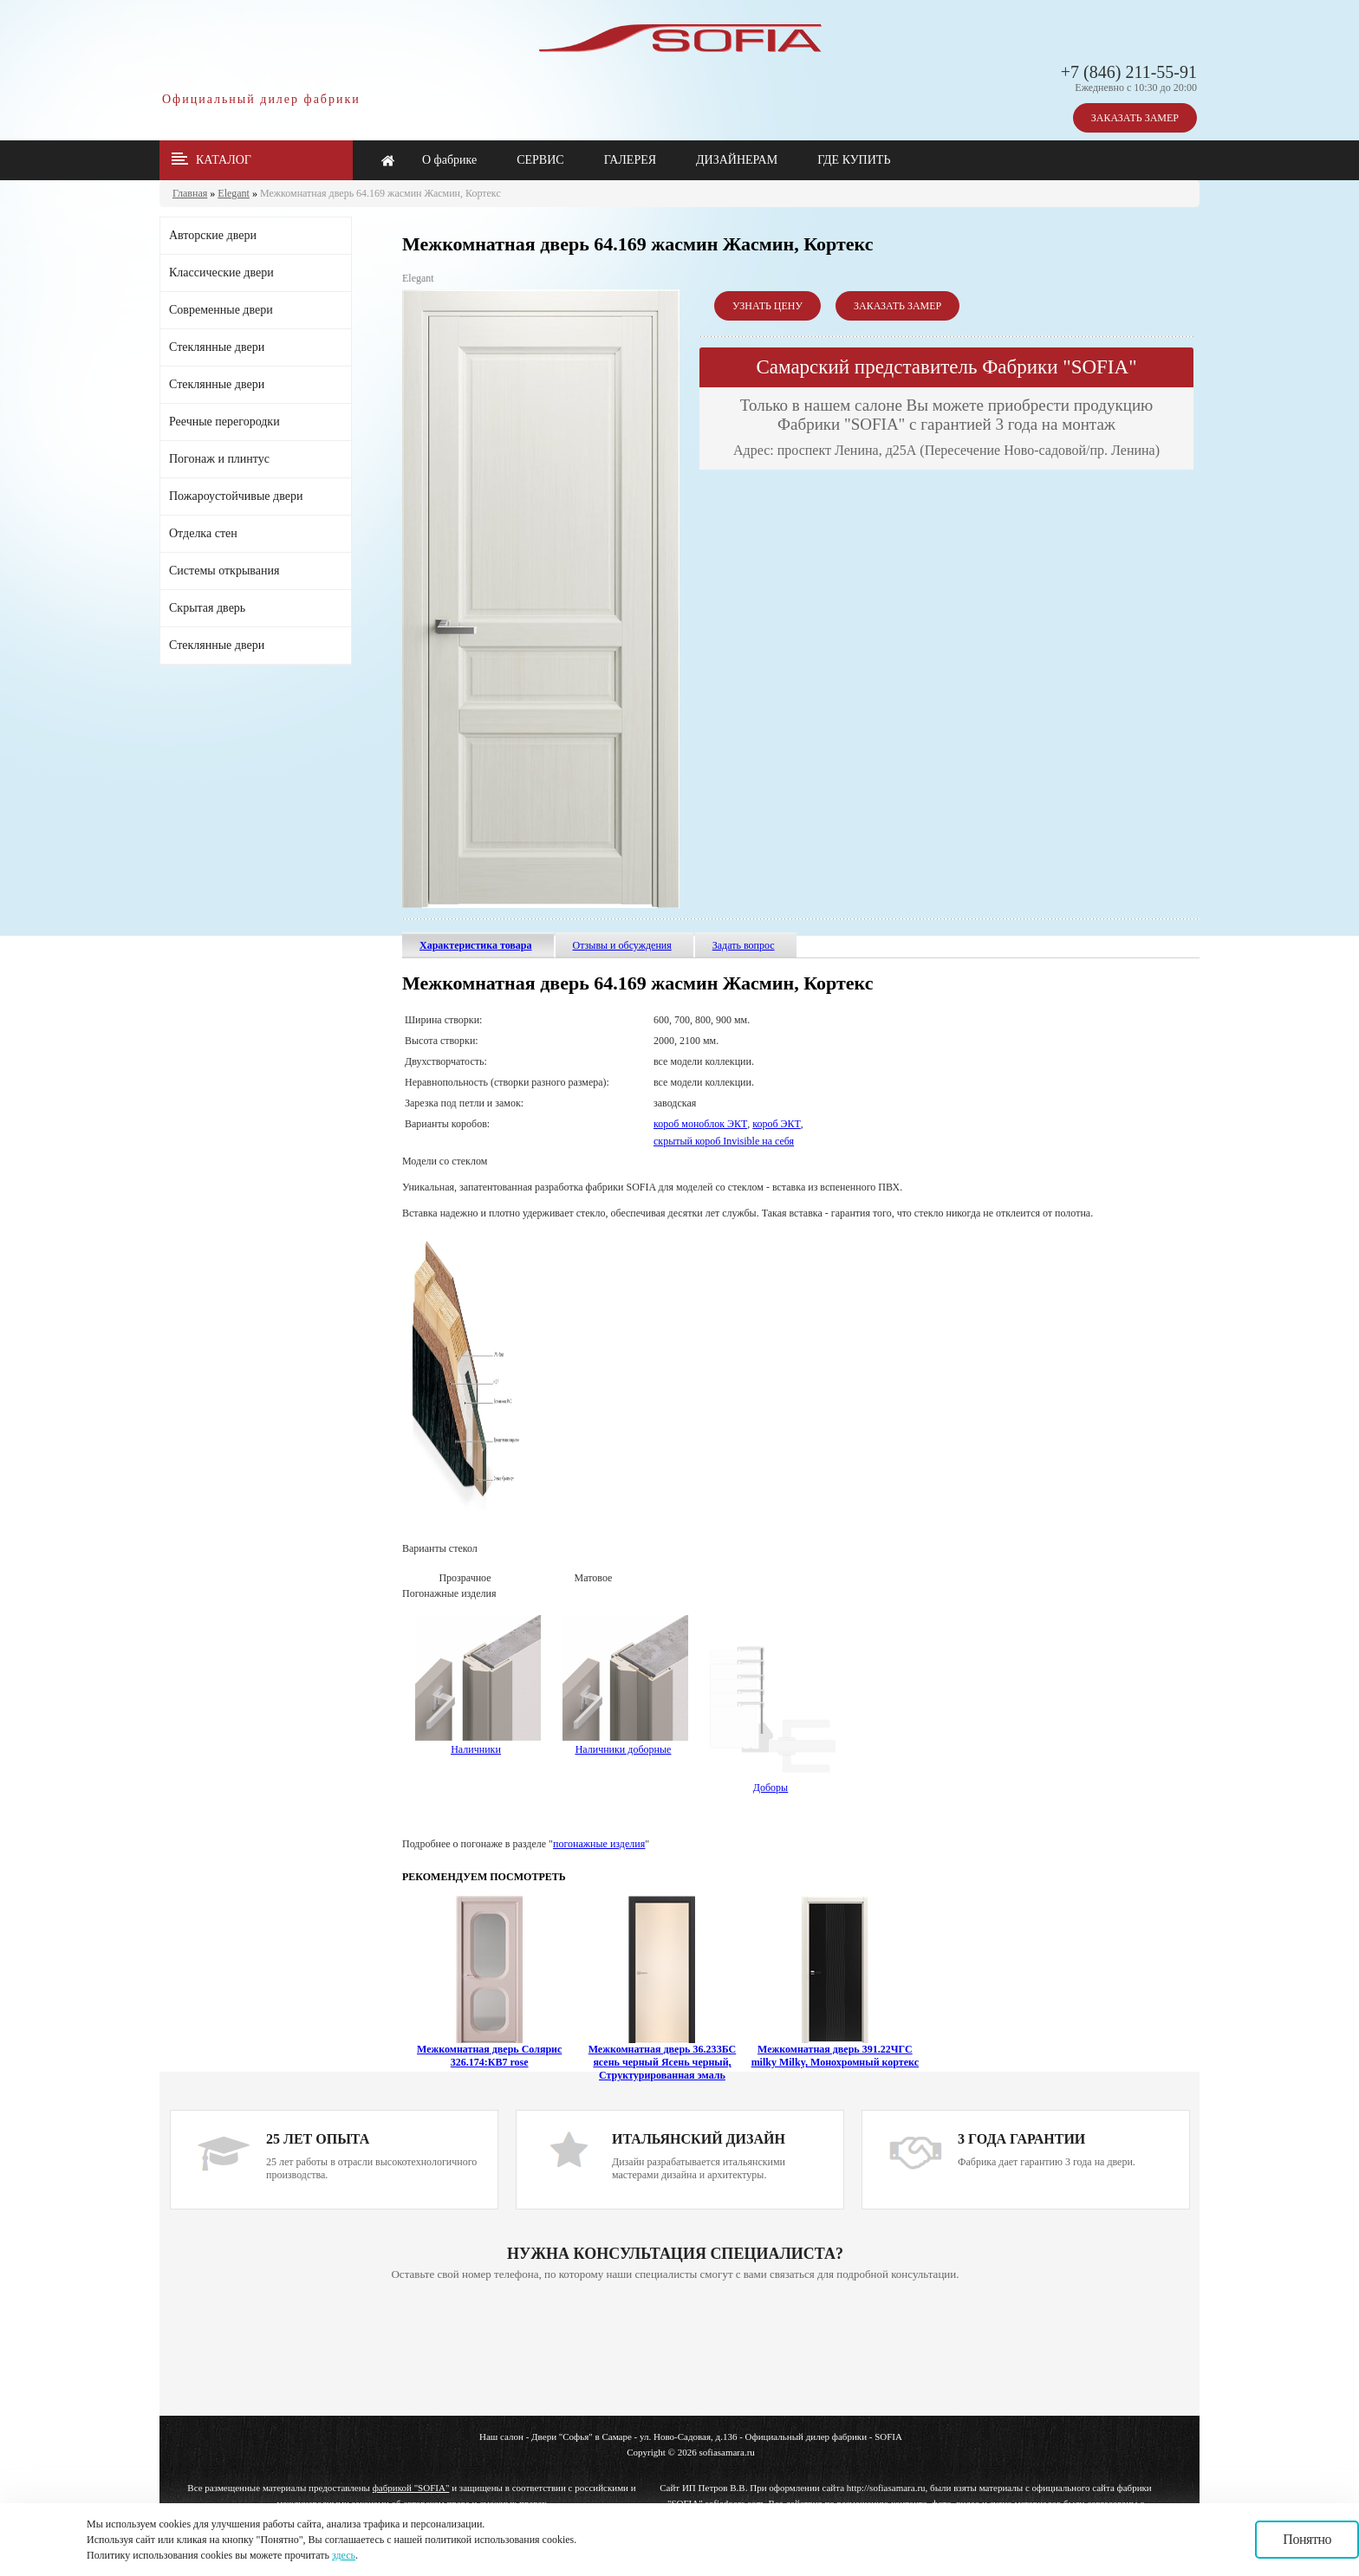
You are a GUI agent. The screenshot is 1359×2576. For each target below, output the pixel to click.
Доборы (773, 1781)
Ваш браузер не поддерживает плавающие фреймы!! (675, 2350)
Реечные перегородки (224, 421)
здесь (343, 2555)
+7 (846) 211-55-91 (1129, 71)
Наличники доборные (625, 1743)
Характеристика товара (475, 945)
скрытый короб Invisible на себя (723, 1141)
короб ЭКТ (776, 1124)
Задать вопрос (743, 945)
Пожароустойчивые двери (235, 496)
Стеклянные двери (216, 347)
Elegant (234, 193)
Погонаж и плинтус (219, 458)
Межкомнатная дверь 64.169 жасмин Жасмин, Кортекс (380, 193)
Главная (189, 193)
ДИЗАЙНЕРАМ (736, 159)
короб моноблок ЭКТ (700, 1124)
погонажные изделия (599, 1844)
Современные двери (221, 309)
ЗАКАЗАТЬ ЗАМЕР (1135, 118)
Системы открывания (224, 570)
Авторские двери (213, 235)
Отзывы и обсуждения (622, 945)
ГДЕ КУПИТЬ (853, 159)
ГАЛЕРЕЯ (630, 159)
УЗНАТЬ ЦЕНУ (767, 306)
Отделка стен (203, 533)
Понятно (1307, 2539)
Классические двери (221, 272)
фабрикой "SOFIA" (411, 2487)
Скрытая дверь (207, 607)
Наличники (476, 1749)
